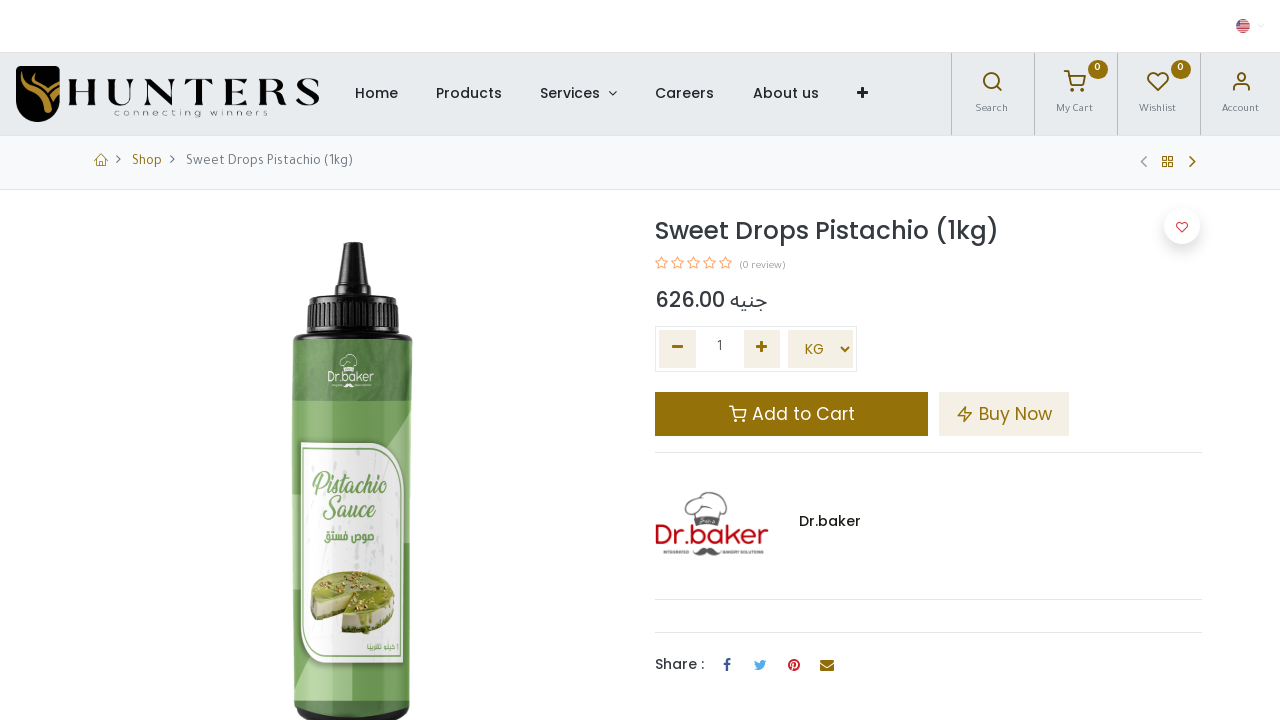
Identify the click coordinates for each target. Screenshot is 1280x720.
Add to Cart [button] (792, 414)
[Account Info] (1241, 87)
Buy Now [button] (1004, 414)
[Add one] (762, 349)
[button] (862, 94)
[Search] (992, 87)
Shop (147, 162)
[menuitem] (375, 94)
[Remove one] (677, 349)
